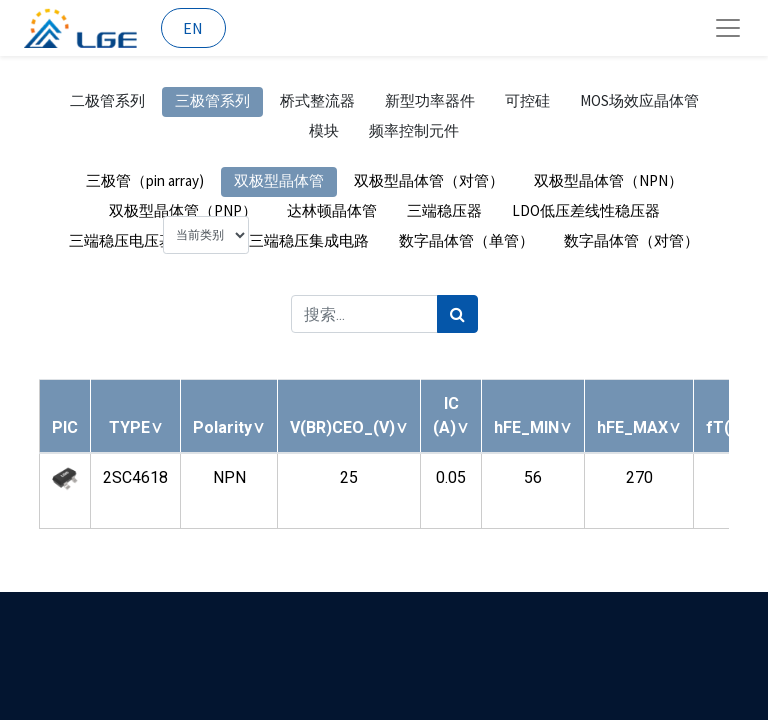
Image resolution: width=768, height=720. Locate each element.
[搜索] (457, 314)
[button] (136, 427)
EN (193, 28)
